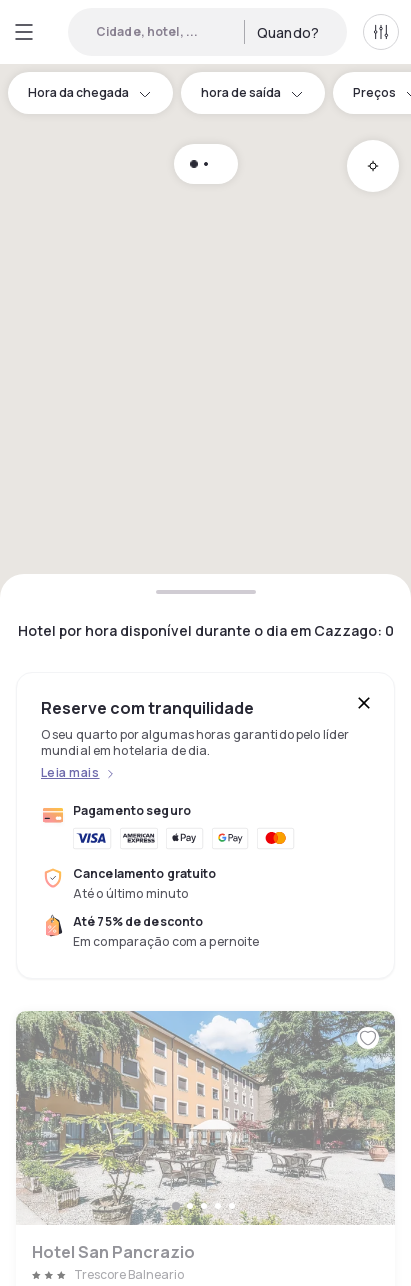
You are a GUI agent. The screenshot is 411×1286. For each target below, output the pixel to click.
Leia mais (70, 773)
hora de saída (253, 92)
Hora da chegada (90, 92)
